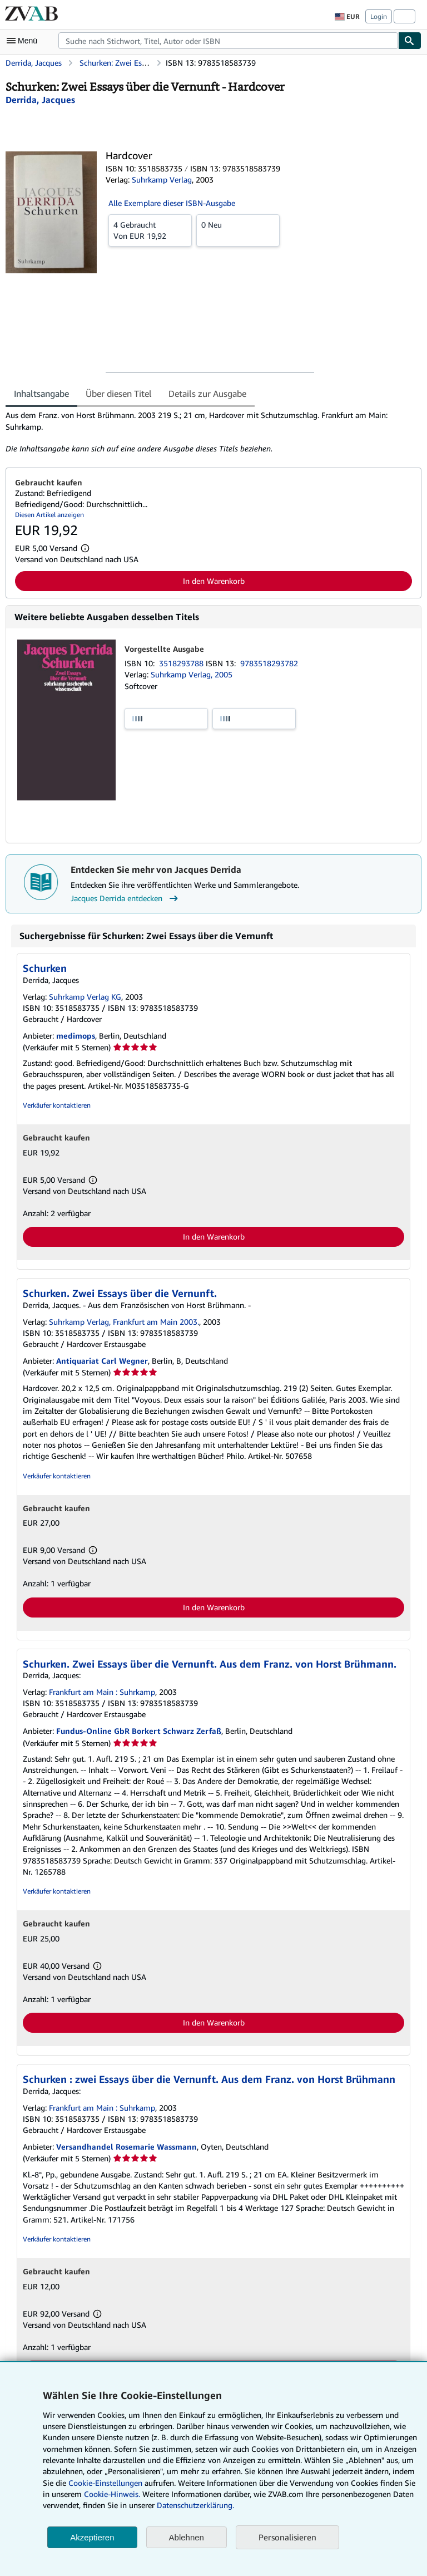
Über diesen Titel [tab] (119, 393)
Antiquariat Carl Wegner (102, 1360)
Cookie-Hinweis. (112, 2494)
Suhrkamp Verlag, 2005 (191, 674)
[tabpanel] (209, 432)
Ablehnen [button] (186, 2537)
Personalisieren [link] (287, 2537)
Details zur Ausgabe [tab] (207, 393)
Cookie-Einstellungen (105, 2482)
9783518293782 (269, 663)
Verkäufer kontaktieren (57, 1105)
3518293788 (182, 663)
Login (378, 16)
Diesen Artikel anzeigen (49, 514)
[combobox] (228, 40)
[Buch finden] (410, 40)
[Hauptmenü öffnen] (24, 40)
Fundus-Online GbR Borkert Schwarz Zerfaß (138, 1731)
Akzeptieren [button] (92, 2537)
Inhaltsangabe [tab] (41, 393)
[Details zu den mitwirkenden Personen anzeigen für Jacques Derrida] (40, 99)
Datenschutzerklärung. (195, 2505)
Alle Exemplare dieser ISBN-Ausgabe (171, 203)
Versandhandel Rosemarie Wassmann (126, 2146)
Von (150, 229)
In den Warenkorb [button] (214, 581)
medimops (75, 1035)
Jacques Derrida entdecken (126, 898)
